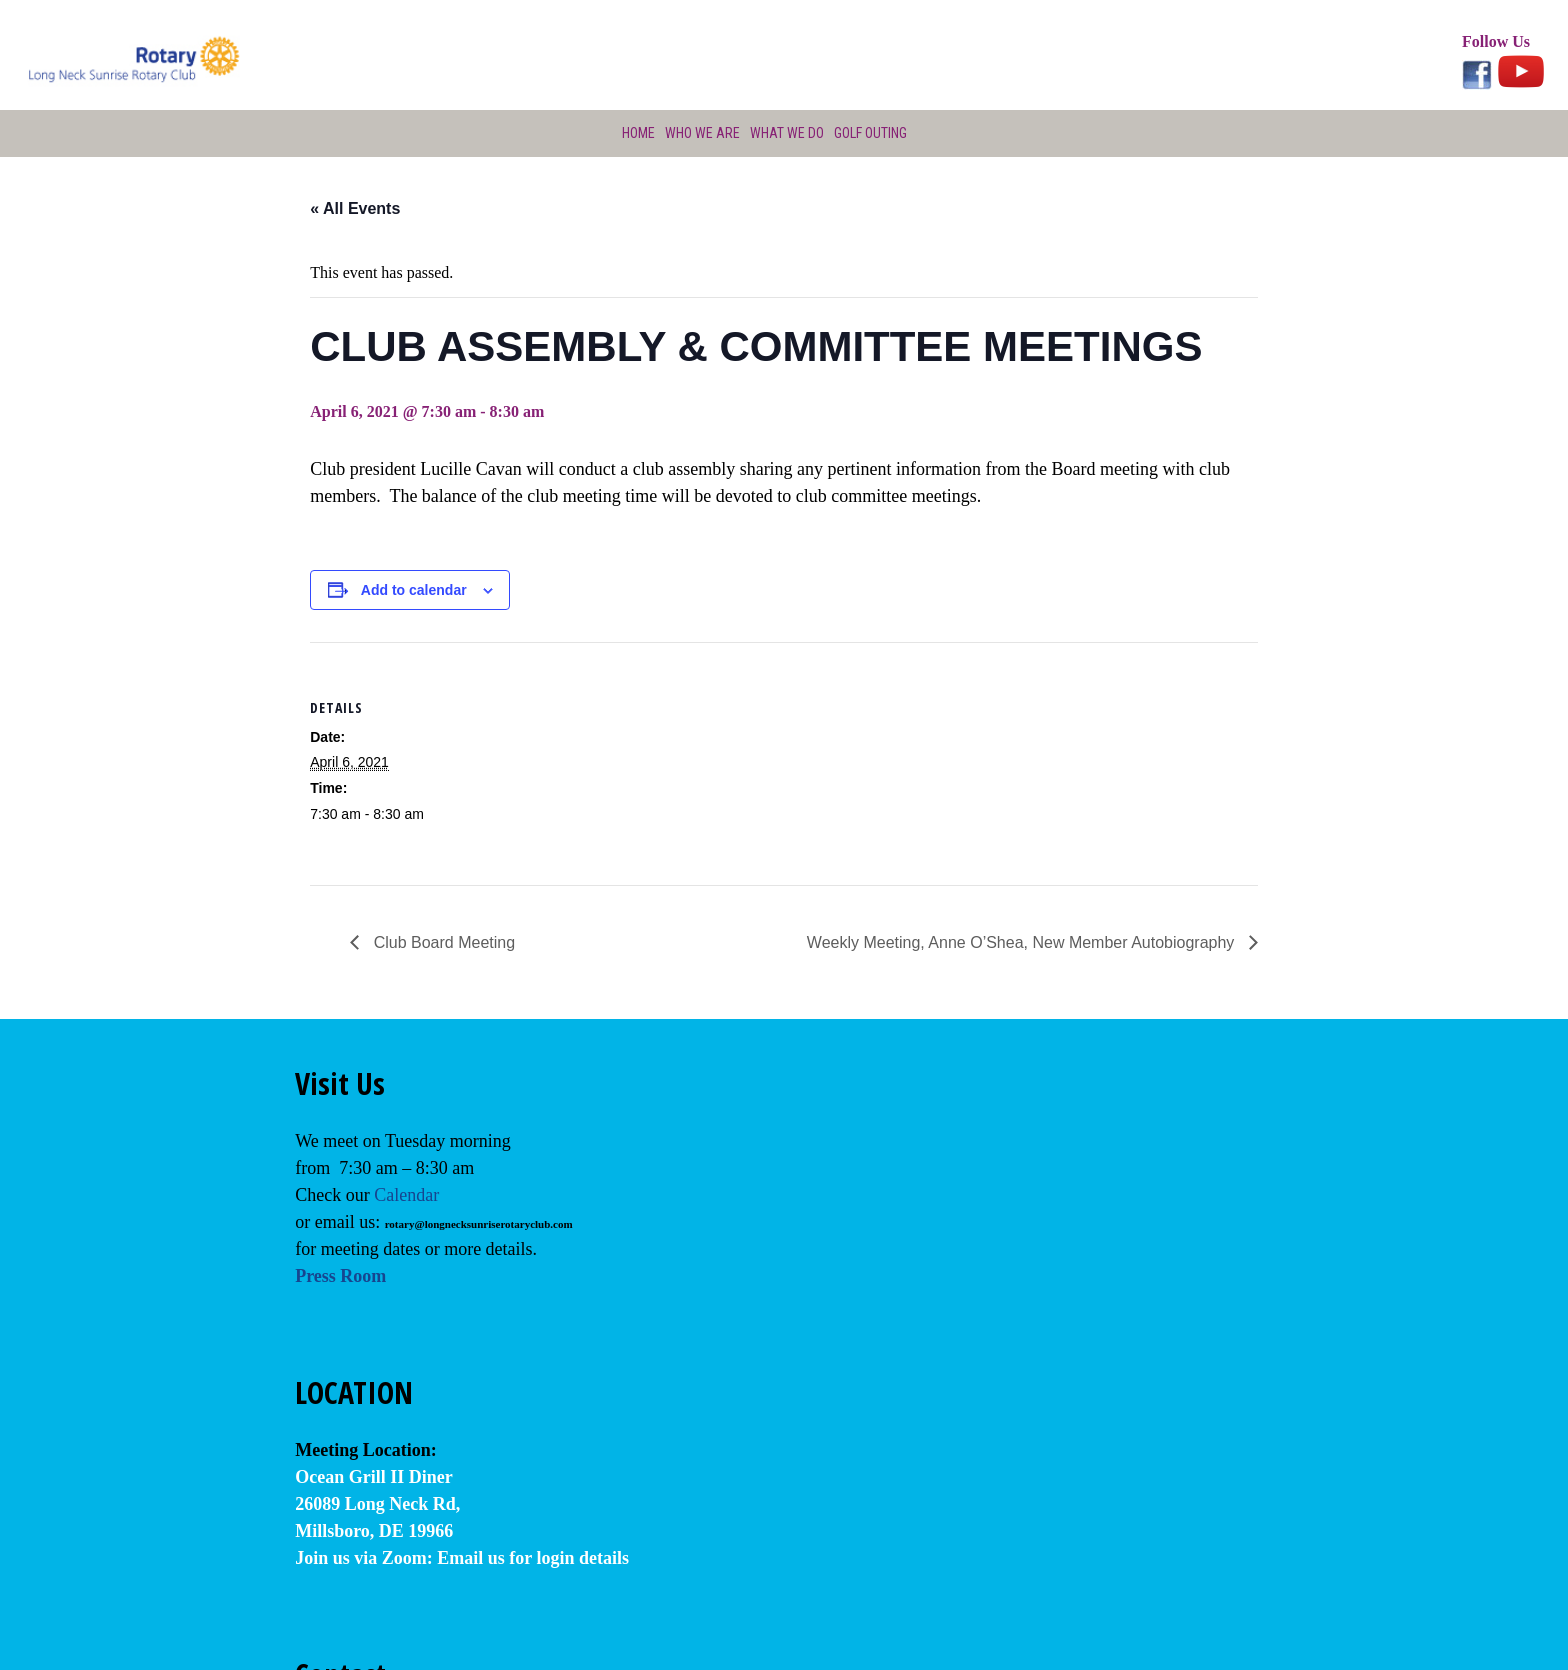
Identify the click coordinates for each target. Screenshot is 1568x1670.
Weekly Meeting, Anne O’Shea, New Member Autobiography (1023, 942)
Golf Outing (872, 133)
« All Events (355, 208)
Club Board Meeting (442, 942)
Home (635, 133)
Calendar (406, 1195)
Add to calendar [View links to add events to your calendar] (414, 590)
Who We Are (700, 133)
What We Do (786, 133)
